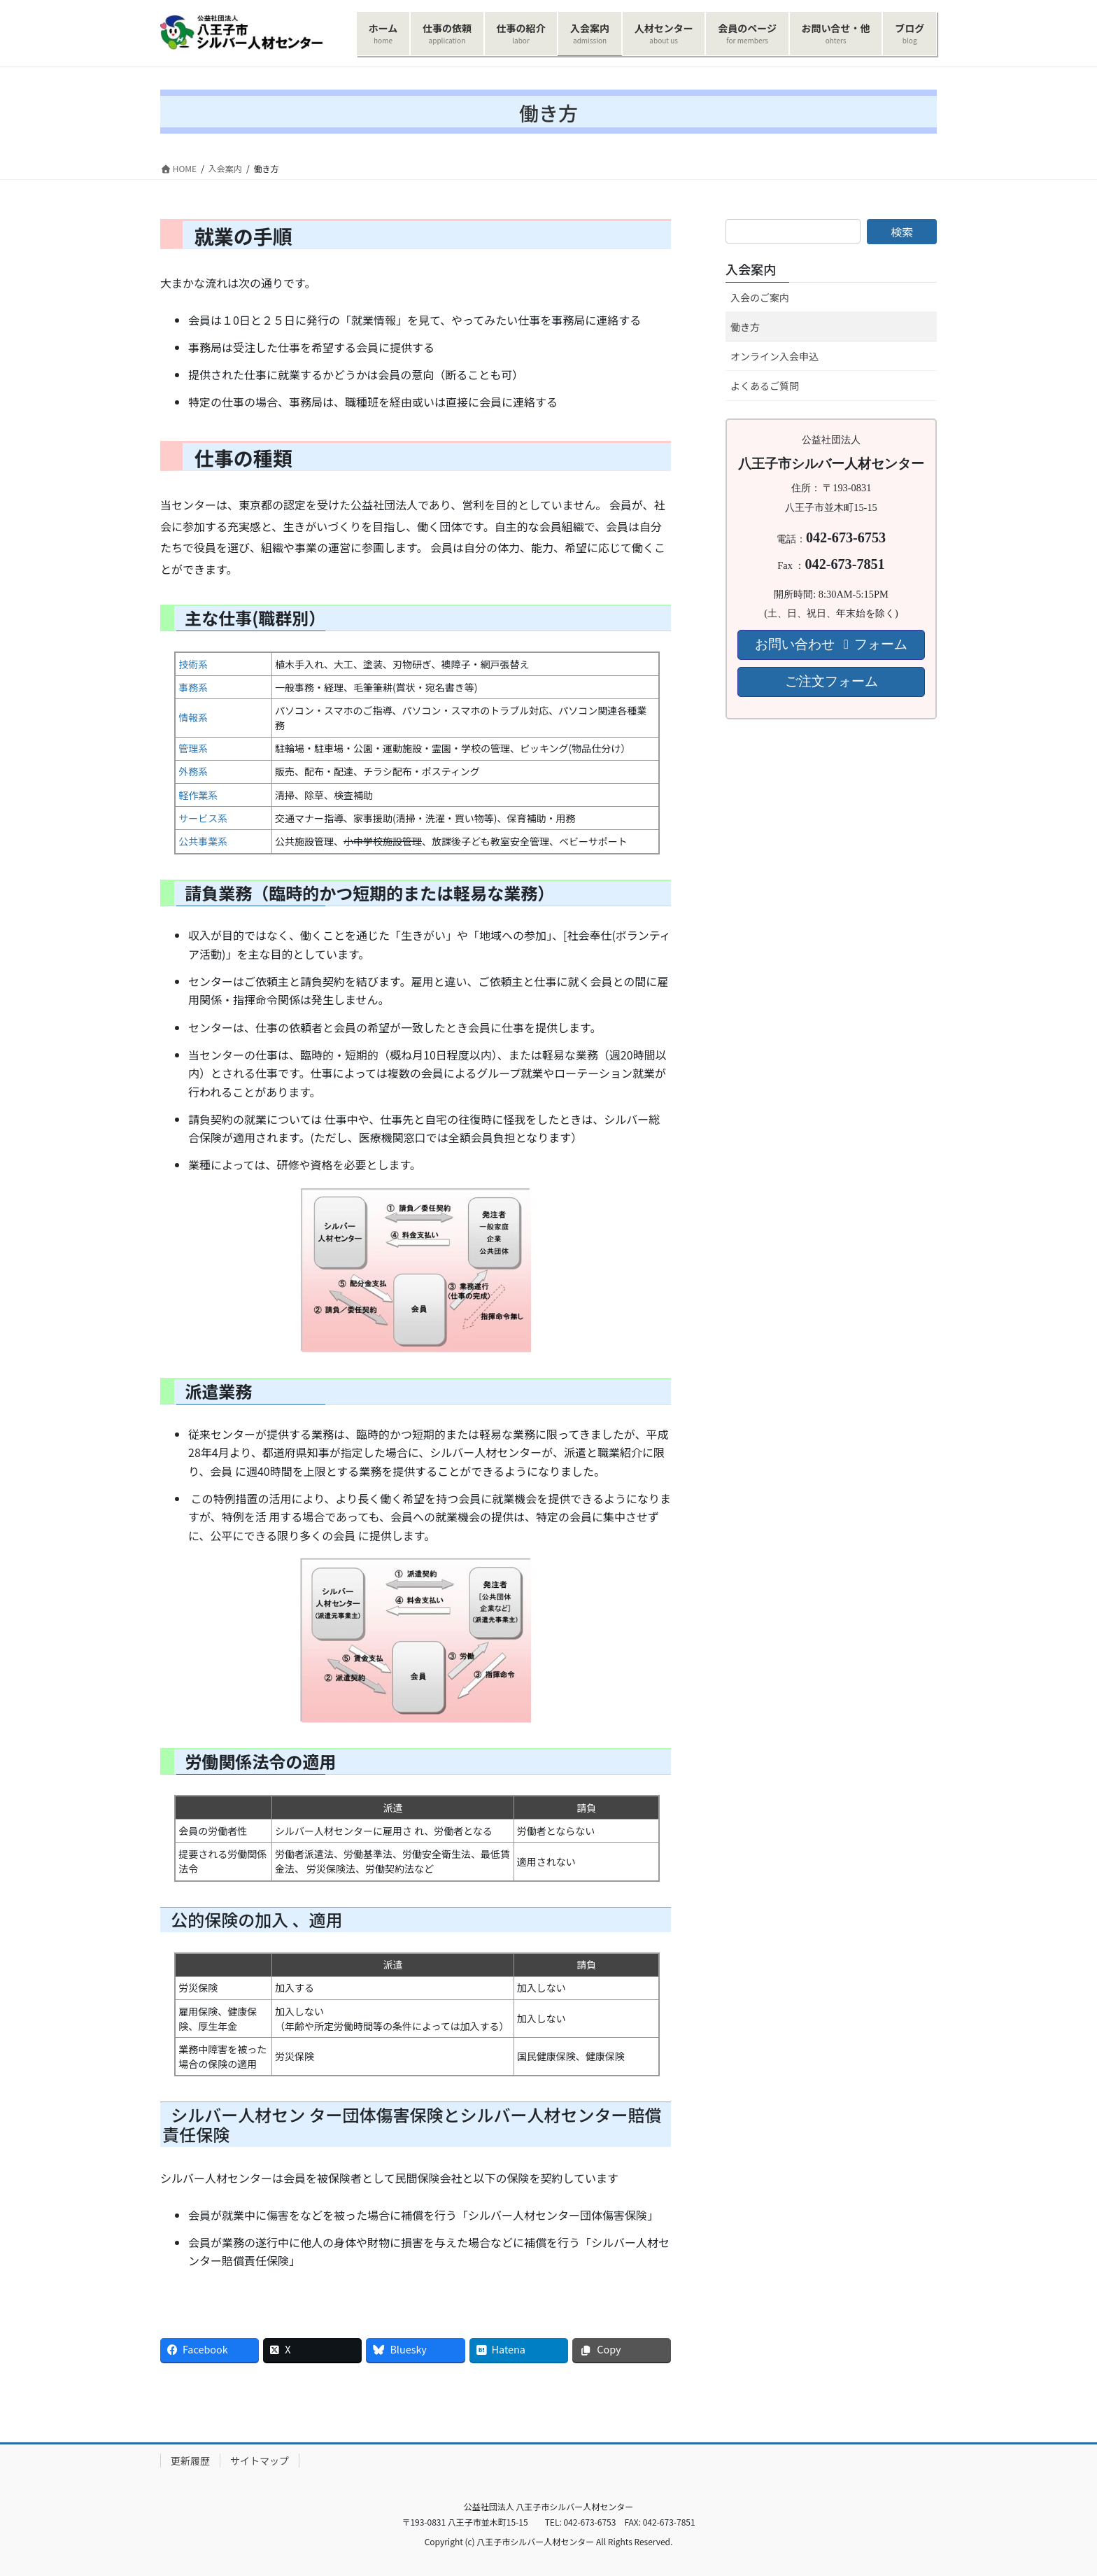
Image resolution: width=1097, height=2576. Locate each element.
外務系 (193, 771)
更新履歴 (190, 2461)
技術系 (193, 664)
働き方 (745, 327)
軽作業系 (198, 795)
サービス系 (202, 818)
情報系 (193, 717)
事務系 (193, 687)
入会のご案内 (759, 297)
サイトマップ (259, 2461)
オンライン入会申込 (774, 356)
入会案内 (751, 269)
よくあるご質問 (764, 386)
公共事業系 (202, 841)
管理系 (193, 748)
